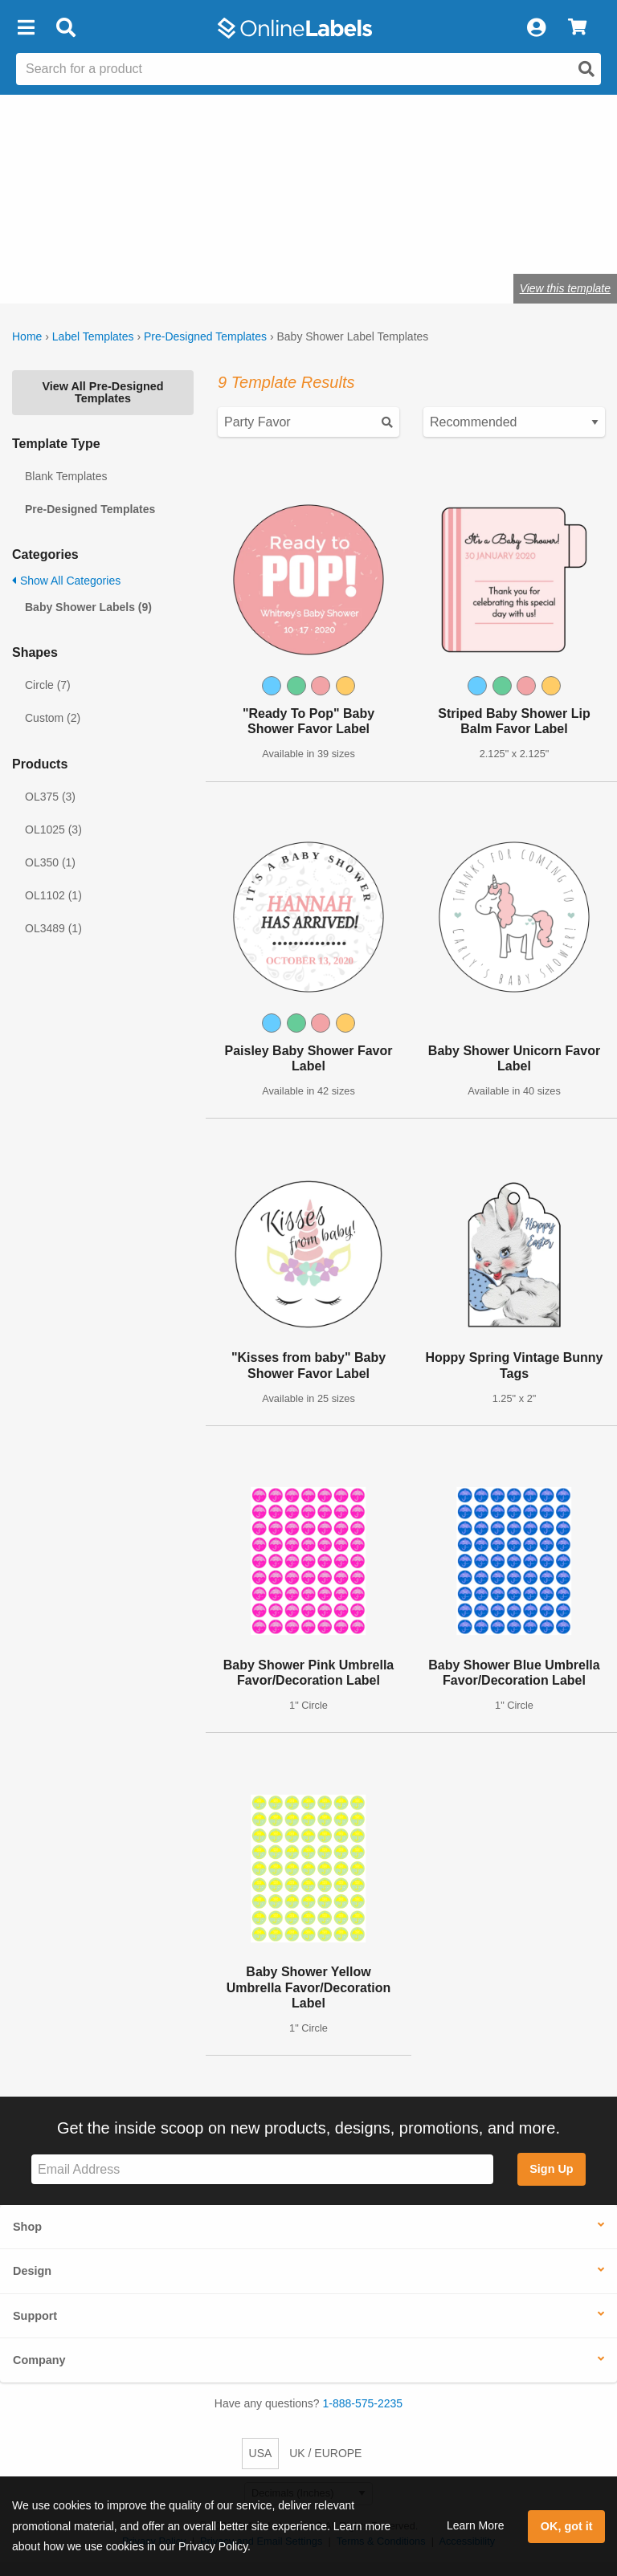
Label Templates (93, 336)
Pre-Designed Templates (205, 336)
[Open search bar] (65, 28)
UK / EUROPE (325, 2453)
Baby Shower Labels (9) (88, 607)
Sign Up (551, 2168)
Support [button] (35, 2315)
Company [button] (39, 2360)
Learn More (476, 2525)
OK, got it (567, 2526)
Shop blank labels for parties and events (114, 238)
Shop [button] (27, 2226)
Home (27, 336)
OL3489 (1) (53, 928)
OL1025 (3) (53, 829)
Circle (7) (48, 685)
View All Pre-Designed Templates (102, 392)
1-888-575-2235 (363, 2403)
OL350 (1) (50, 862)
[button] (25, 28)
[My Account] (536, 28)
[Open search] (586, 69)
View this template (565, 288)
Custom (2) (52, 717)
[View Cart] (577, 28)
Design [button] (32, 2270)
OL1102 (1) (53, 895)
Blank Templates (66, 476)
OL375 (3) (50, 796)
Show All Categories (66, 580)
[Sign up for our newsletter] (262, 2169)
